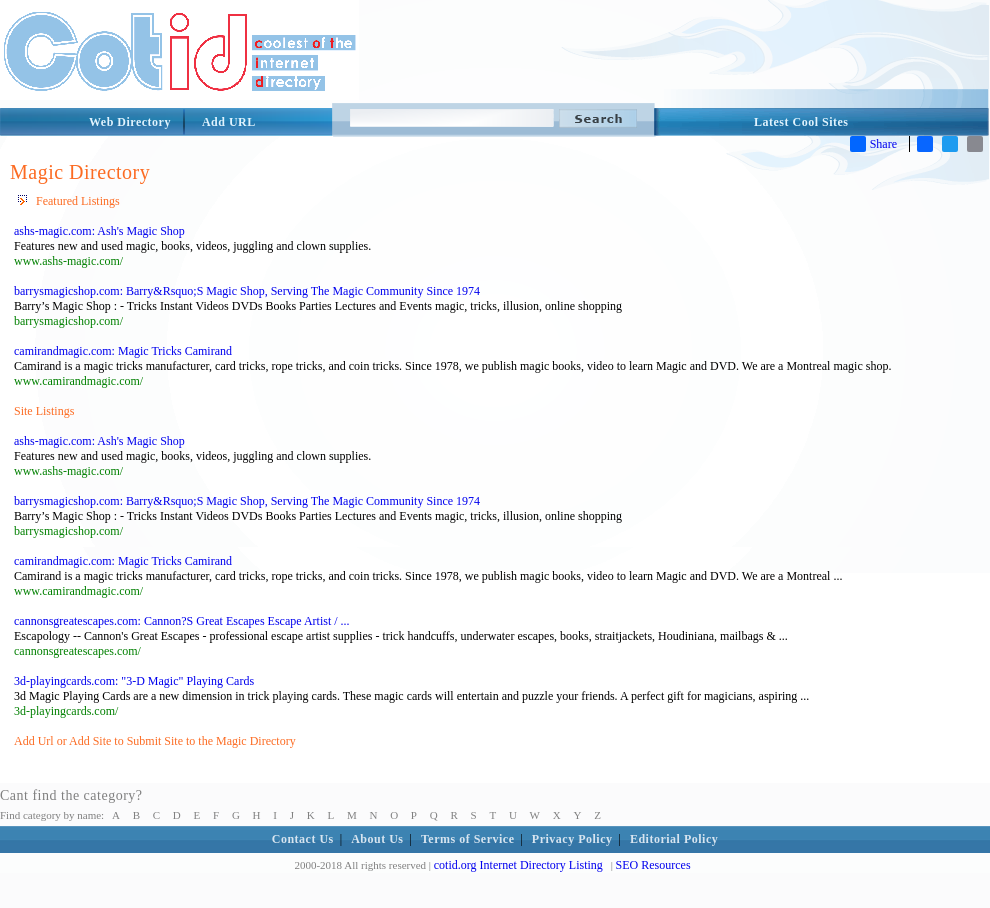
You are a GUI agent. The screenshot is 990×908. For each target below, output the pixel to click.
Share (873, 144)
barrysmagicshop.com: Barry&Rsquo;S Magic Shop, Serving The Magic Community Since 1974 (247, 291)
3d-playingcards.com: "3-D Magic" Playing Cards (134, 681)
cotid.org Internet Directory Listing (518, 865)
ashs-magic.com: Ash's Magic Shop (99, 231)
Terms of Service (468, 839)
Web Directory (130, 122)
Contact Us (303, 839)
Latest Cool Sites (801, 122)
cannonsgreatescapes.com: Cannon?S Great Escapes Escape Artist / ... (182, 621)
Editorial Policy (674, 839)
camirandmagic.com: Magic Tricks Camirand (123, 351)
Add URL (229, 122)
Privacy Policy (572, 839)
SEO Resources (653, 865)
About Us (377, 839)
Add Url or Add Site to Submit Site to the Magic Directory (155, 741)
